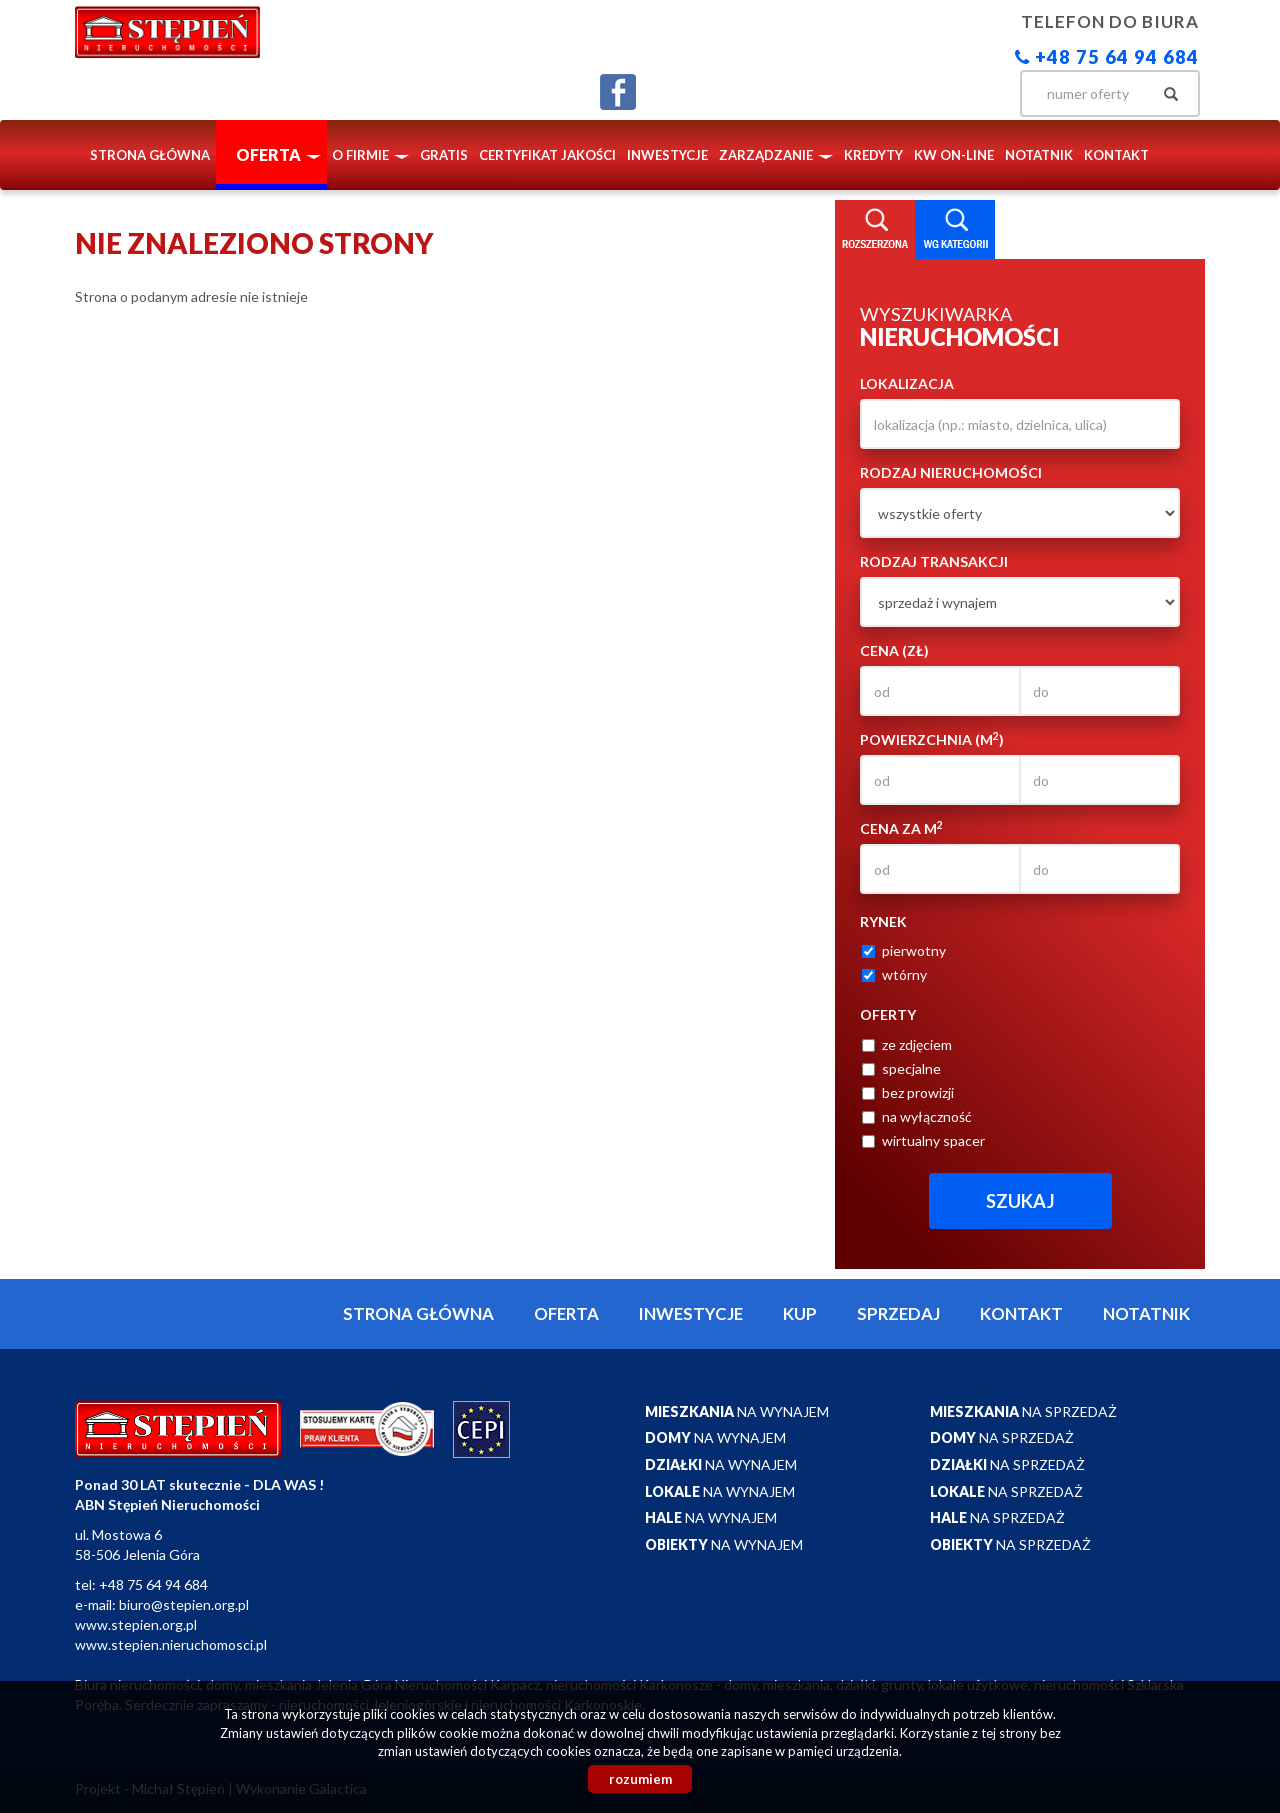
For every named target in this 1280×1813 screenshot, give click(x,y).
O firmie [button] (370, 155)
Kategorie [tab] (955, 230)
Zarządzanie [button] (776, 155)
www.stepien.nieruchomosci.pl (171, 1644)
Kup (800, 1313)
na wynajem (737, 1411)
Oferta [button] (278, 154)
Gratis (444, 155)
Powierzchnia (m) (932, 739)
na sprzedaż (1023, 1411)
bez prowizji (908, 1092)
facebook (618, 92)
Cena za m (901, 828)
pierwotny (904, 950)
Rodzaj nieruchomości (951, 472)
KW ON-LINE (954, 155)
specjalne (901, 1068)
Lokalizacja (907, 383)
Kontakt (1116, 155)
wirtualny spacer (923, 1140)
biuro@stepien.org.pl (184, 1604)
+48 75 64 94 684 (1107, 57)
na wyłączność (917, 1116)
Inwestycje (667, 155)
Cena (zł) (894, 650)
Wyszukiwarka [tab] (875, 230)
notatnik (1039, 155)
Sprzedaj (898, 1313)
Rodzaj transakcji (934, 561)
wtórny (894, 974)
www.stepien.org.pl (136, 1624)
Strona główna (150, 155)
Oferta (566, 1313)
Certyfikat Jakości (547, 155)
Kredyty (873, 155)
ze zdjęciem (907, 1044)
